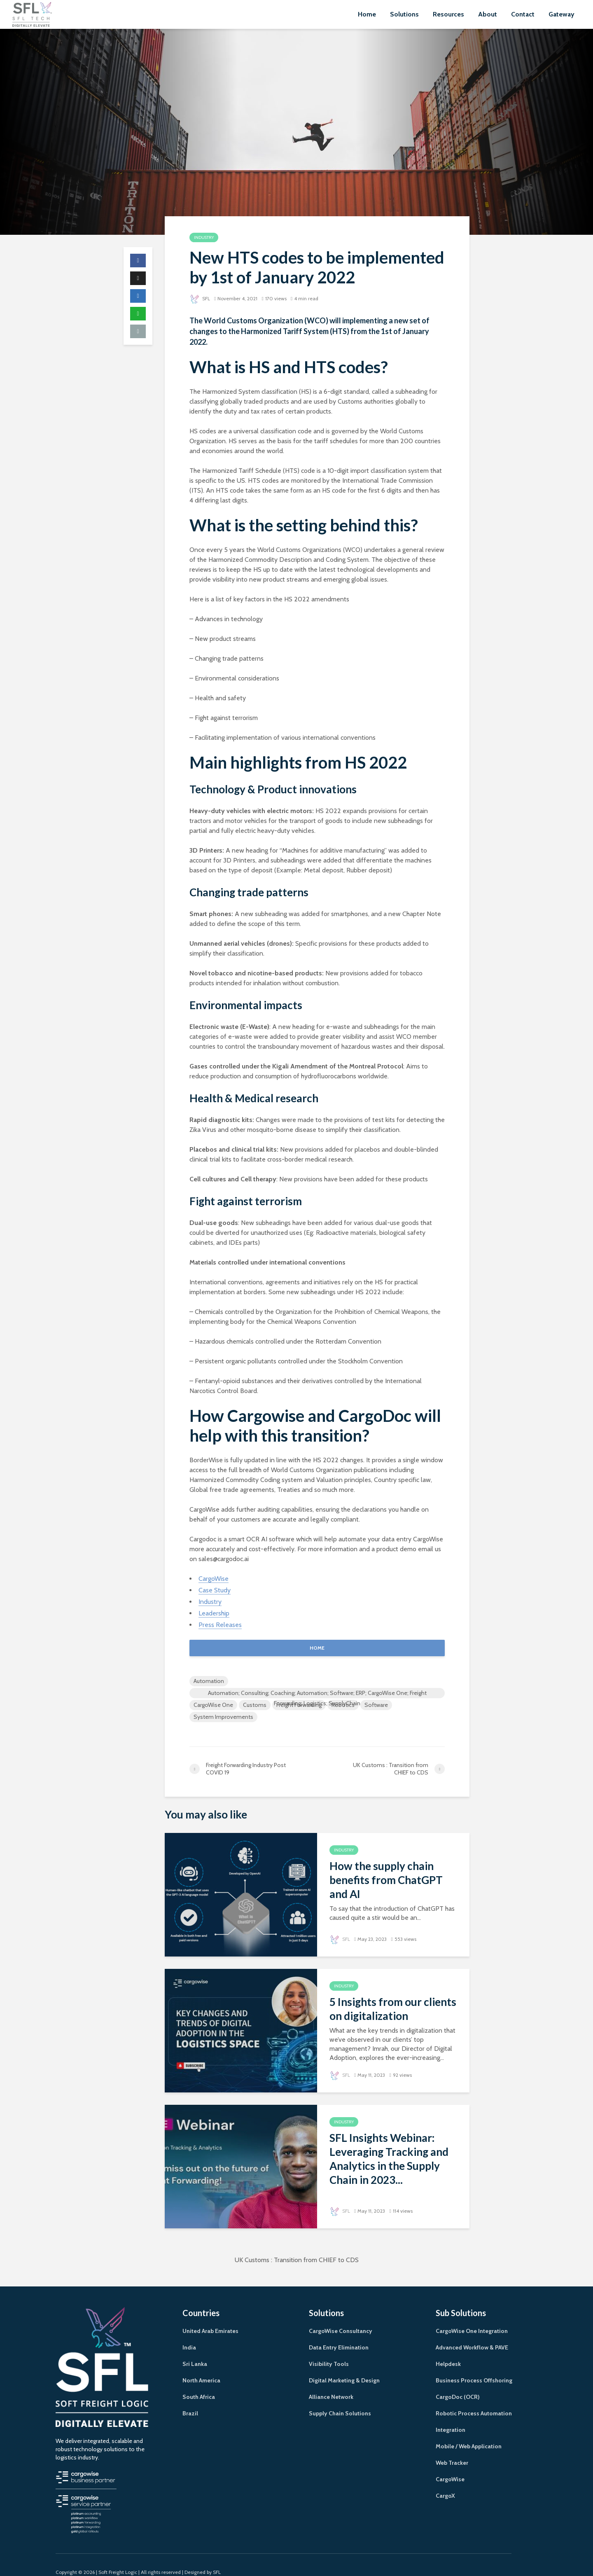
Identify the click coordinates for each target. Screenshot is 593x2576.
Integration (450, 2415)
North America (201, 2365)
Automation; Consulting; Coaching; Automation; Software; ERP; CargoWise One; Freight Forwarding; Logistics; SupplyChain (317, 1693)
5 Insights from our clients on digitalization (392, 2008)
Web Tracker (452, 2448)
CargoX (445, 2481)
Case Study (214, 1590)
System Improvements (223, 1716)
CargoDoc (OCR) (458, 2382)
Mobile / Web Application (469, 2431)
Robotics (343, 1705)
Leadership (213, 1613)
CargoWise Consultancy (340, 2316)
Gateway (561, 14)
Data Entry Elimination (339, 2332)
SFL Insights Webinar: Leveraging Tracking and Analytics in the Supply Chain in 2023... (388, 2158)
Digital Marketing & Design (344, 2365)
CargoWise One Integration (472, 2316)
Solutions (404, 14)
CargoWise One (213, 1705)
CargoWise (213, 1579)
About (487, 14)
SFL (199, 298)
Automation (209, 1681)
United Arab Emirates (210, 2316)
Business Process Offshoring (474, 2365)
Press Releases (220, 1625)
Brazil (190, 2398)
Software (376, 1705)
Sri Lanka (194, 2349)
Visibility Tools (329, 2349)
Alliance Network (331, 2382)
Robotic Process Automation (474, 2398)
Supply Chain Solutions (340, 2398)
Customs (254, 1705)
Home (367, 14)
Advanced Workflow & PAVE (472, 2332)
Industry (204, 237)
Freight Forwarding (299, 1705)
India (189, 2332)
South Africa (198, 2382)
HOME (317, 1648)
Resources (448, 14)
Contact (523, 14)
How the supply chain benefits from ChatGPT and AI (386, 1879)
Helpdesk (448, 2349)
